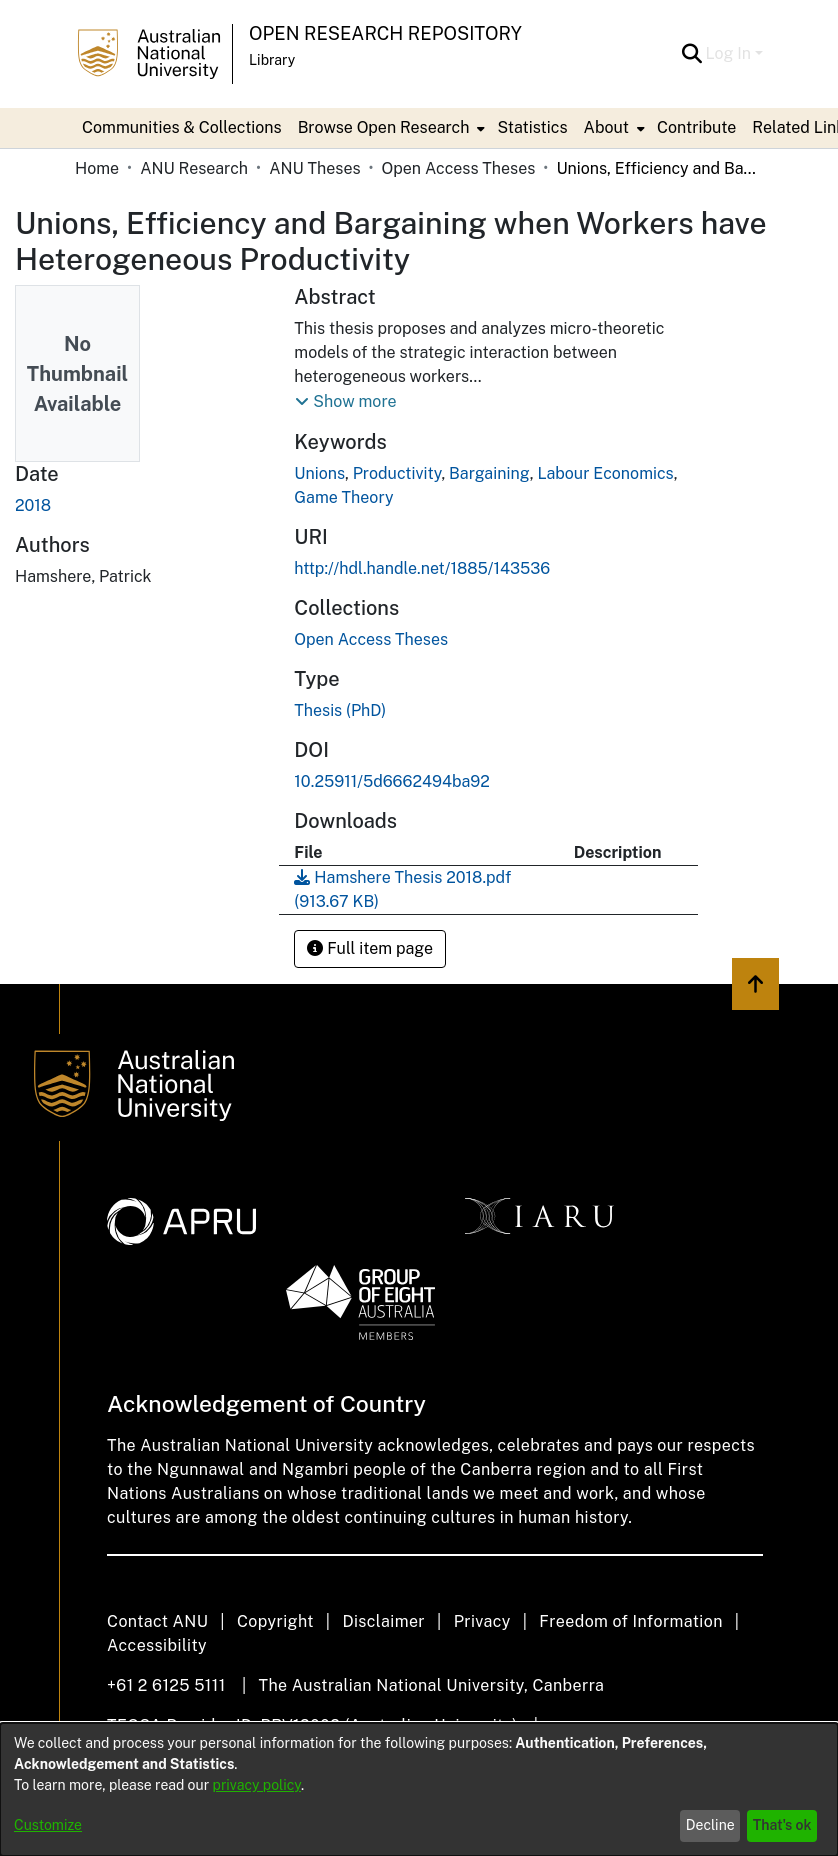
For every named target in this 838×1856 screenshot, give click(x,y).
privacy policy (257, 1785)
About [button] (606, 127)
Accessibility (157, 1645)
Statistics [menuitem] (532, 127)
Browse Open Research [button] (384, 127)
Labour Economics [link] (605, 473)
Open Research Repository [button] (385, 33)
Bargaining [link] (489, 473)
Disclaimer (383, 1621)
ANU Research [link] (194, 168)
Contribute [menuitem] (696, 127)
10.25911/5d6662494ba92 (392, 781)
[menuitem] (390, 128)
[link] (371, 639)
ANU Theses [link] (314, 168)
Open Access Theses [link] (459, 168)
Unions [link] (319, 473)
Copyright (275, 1621)
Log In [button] (730, 53)
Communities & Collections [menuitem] (182, 127)
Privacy (482, 1621)
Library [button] (272, 60)
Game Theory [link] (343, 497)
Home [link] (97, 168)
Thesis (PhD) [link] (340, 710)
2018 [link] (33, 505)
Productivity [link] (397, 473)
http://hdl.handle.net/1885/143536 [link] (422, 568)
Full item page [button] (370, 948)
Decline (710, 1825)
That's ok (782, 1825)
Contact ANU (157, 1621)
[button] (692, 54)
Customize (48, 1825)
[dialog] (419, 1789)
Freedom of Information (630, 1621)
